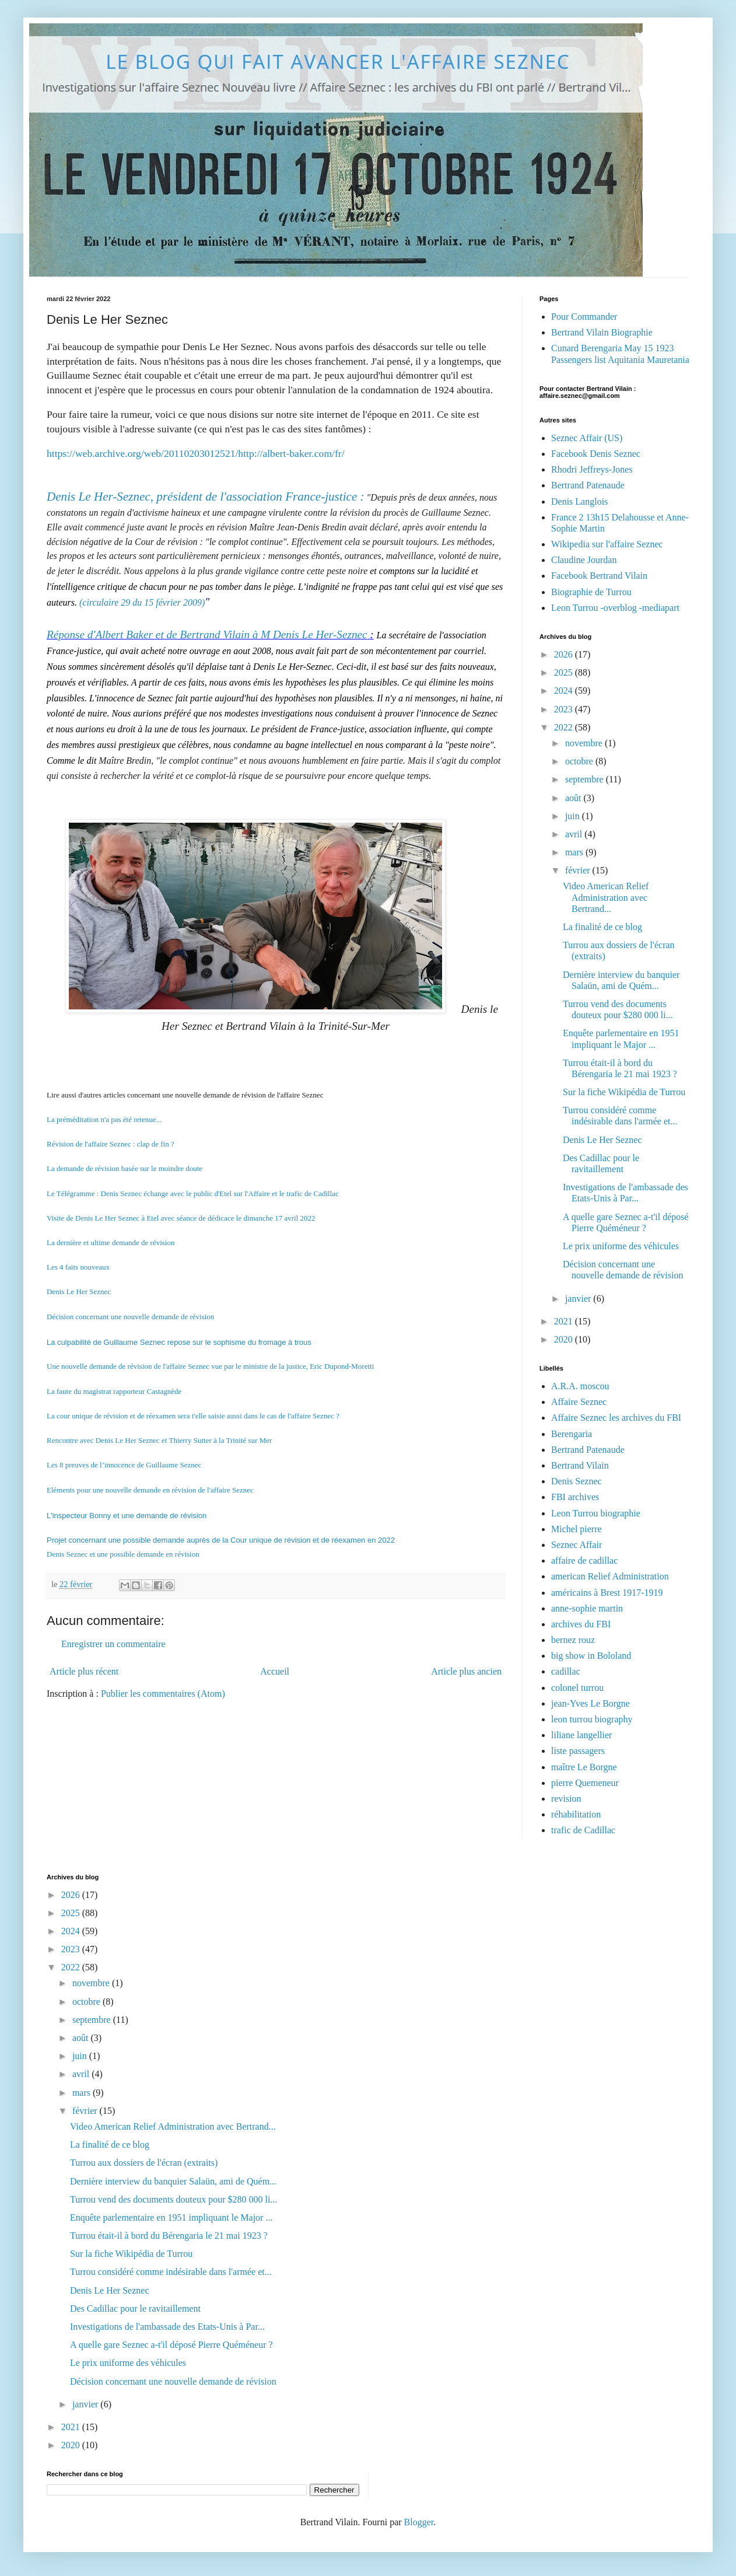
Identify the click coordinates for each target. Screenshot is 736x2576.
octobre (580, 761)
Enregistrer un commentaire (113, 1644)
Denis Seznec (576, 1481)
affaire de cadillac (584, 1560)
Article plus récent (84, 1671)
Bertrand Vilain (580, 1465)
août (574, 798)
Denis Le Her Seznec (602, 1140)
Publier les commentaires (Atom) (163, 1693)
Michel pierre (576, 1529)
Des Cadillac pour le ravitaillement (135, 2308)
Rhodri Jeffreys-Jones (592, 469)
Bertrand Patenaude (588, 485)
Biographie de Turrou (591, 592)
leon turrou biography (592, 1719)
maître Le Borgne (584, 1767)
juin (573, 816)
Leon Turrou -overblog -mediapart (615, 608)
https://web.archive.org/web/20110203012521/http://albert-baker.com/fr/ (196, 453)
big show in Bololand (591, 1656)
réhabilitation (576, 1814)
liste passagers (578, 1751)
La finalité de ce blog (602, 927)
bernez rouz (573, 1640)
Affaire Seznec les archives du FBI (616, 1417)
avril (574, 834)
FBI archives (575, 1497)
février (579, 870)
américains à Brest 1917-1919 (607, 1593)
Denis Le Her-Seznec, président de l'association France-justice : (206, 497)
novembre (585, 743)
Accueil (274, 1671)
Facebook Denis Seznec (595, 454)
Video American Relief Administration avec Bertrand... (606, 897)
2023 (564, 709)
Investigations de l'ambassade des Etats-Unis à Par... (167, 2327)
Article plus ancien (466, 1671)
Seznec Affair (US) (586, 438)
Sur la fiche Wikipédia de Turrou (624, 1092)
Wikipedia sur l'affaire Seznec (607, 544)
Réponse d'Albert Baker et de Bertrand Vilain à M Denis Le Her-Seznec (207, 634)
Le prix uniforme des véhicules (621, 1246)
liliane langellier (581, 1735)
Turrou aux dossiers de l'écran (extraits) (144, 2163)
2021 (564, 1321)
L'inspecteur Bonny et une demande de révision (126, 1515)
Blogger (419, 2522)
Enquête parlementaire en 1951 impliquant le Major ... (171, 2217)
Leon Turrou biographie (595, 1513)
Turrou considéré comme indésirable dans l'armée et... (171, 2272)
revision (566, 1798)
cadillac (565, 1671)
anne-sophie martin (587, 1608)
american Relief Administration (610, 1576)
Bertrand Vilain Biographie (602, 332)
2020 (564, 1339)
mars (575, 852)
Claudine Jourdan (583, 560)
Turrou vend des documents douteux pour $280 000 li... (173, 2199)
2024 (564, 690)
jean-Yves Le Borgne (590, 1703)
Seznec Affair (576, 1545)
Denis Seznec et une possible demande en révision (123, 1554)
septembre (585, 779)
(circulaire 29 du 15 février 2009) (142, 602)
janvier (579, 1298)
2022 (564, 727)
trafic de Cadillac (583, 1830)
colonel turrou (577, 1688)
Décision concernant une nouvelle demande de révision (173, 2381)
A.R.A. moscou (580, 1386)
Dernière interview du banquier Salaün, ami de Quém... (173, 2181)
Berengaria (571, 1434)
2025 (564, 672)
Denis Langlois (579, 501)
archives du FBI (581, 1624)
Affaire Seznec (579, 1402)
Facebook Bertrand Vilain (599, 576)
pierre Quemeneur (585, 1783)
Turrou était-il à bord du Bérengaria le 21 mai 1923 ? (169, 2236)
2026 (564, 654)
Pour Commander (584, 316)
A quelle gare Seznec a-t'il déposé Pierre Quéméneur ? (171, 2345)
